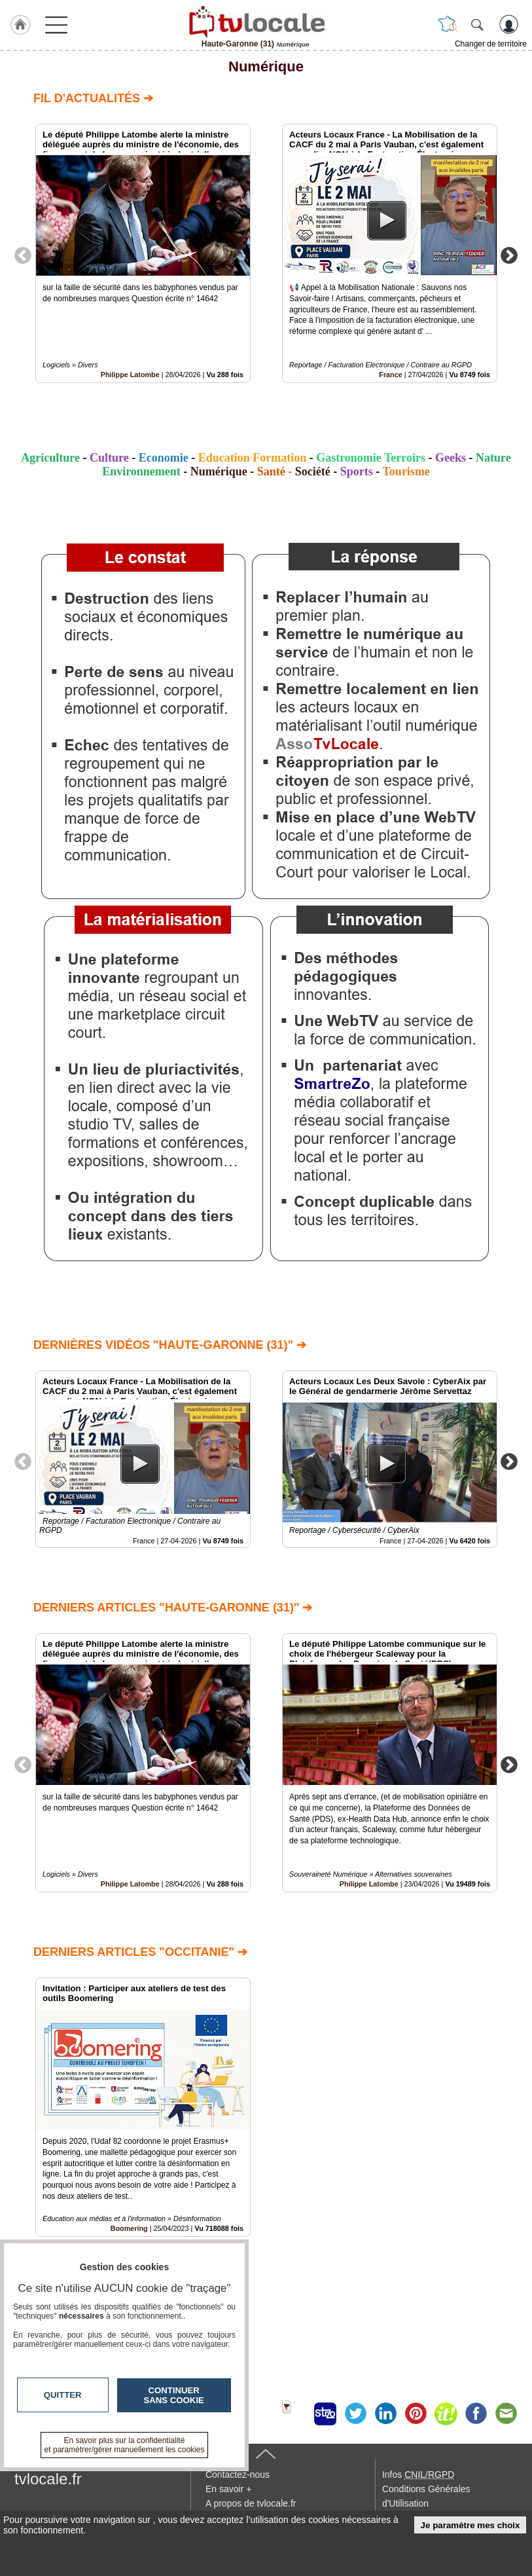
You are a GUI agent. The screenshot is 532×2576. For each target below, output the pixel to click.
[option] (143, 253)
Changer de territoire (491, 43)
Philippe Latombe (130, 374)
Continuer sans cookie (174, 2395)
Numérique (266, 66)
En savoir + (228, 2489)
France (390, 374)
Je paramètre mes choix (470, 2525)
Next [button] (509, 255)
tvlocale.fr (48, 2479)
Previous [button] (23, 255)
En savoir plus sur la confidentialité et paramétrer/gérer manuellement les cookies (124, 2445)
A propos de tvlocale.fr (250, 2503)
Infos (418, 2474)
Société (312, 471)
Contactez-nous (237, 2474)
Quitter (63, 2395)
